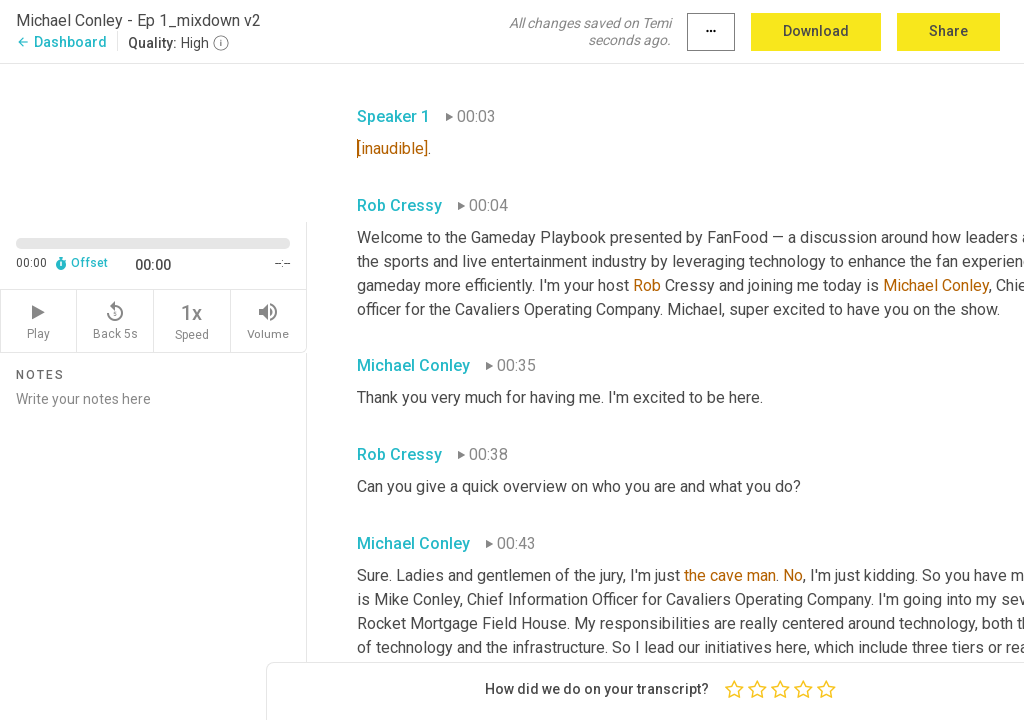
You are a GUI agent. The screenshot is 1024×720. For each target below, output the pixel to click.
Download (816, 31)
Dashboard (61, 42)
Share (948, 31)
